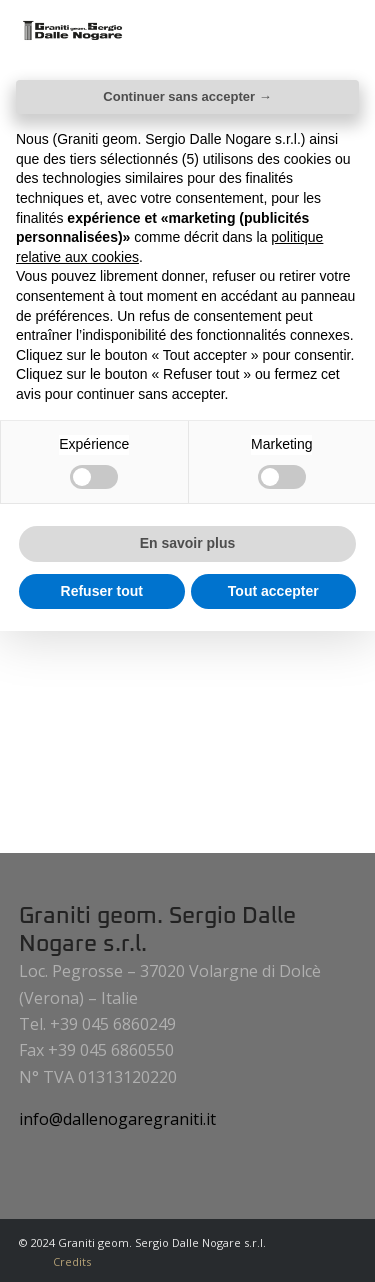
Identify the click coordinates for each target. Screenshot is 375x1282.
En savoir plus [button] (188, 543)
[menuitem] (67, 1262)
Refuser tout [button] (102, 591)
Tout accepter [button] (273, 591)
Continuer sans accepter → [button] (187, 96)
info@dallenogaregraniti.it (117, 1119)
